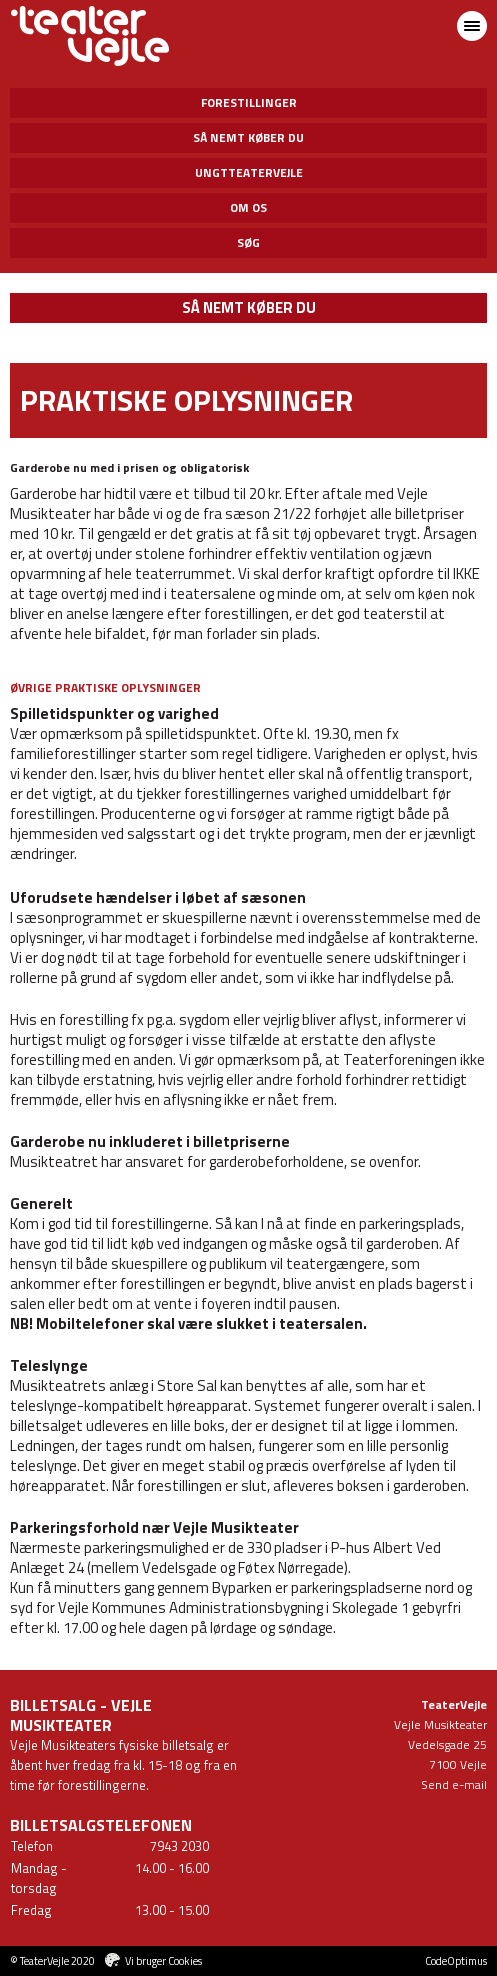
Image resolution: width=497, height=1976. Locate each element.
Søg (248, 242)
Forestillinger (249, 102)
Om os (248, 207)
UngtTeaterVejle (249, 172)
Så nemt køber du (248, 137)
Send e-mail (454, 1784)
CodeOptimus (456, 1961)
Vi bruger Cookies (163, 1961)
